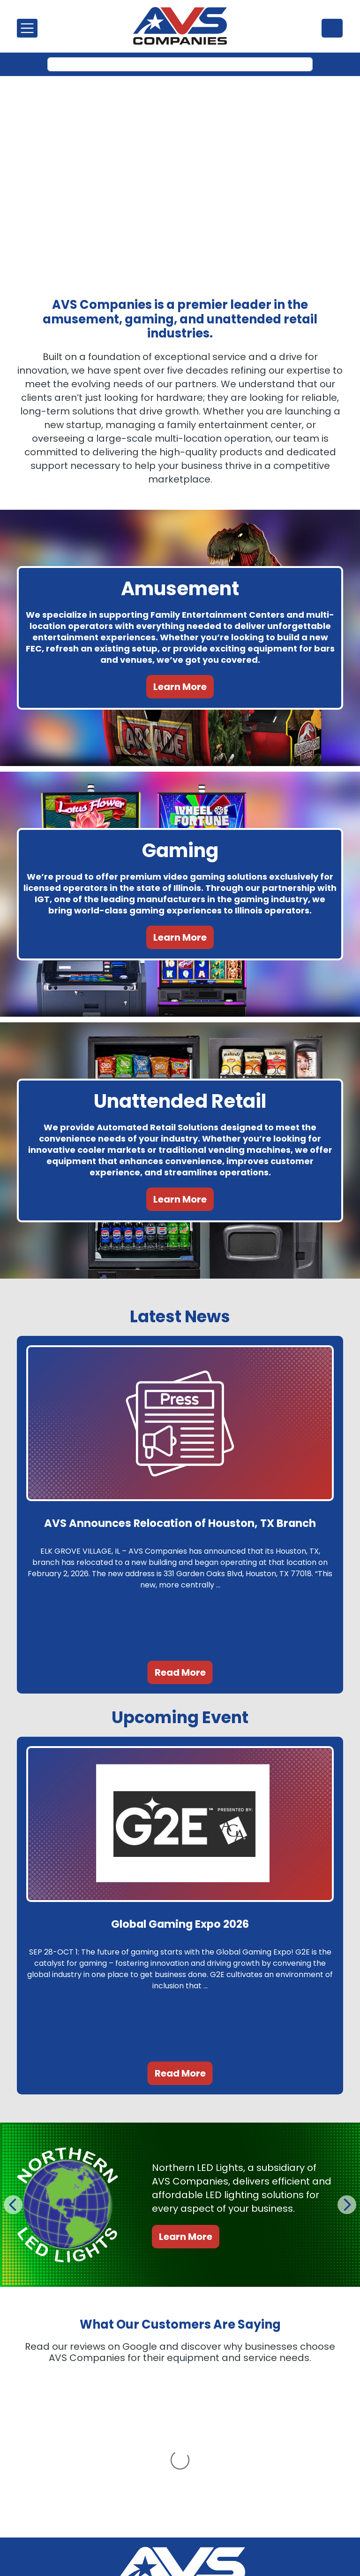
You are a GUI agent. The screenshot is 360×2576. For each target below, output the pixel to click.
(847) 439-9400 (332, 28)
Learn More (180, 686)
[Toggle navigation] (27, 28)
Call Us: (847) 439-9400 (180, 2524)
